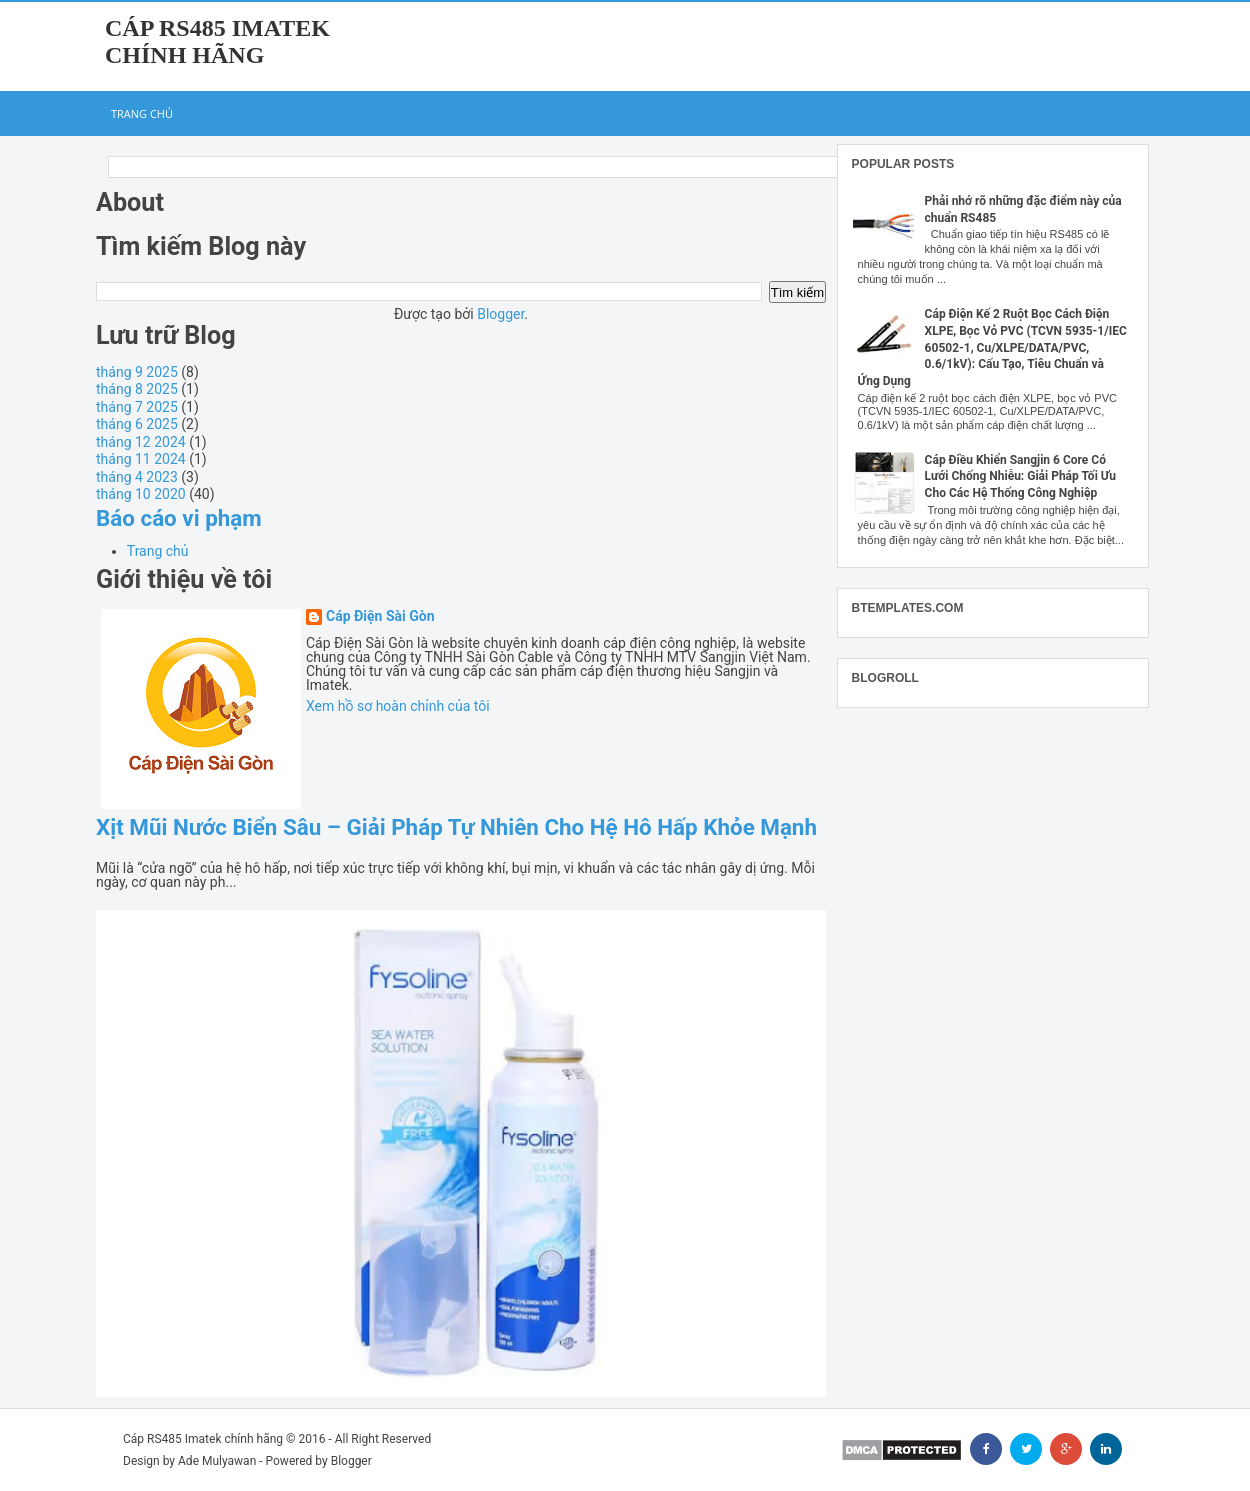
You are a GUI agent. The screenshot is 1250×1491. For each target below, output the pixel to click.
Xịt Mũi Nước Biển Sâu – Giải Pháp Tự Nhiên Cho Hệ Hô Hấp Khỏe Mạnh (456, 827)
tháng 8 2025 (137, 389)
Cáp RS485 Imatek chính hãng (217, 41)
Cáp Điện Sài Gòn (380, 616)
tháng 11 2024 (141, 459)
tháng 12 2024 (141, 442)
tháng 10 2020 (141, 494)
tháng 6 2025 (137, 424)
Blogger (500, 314)
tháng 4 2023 (137, 477)
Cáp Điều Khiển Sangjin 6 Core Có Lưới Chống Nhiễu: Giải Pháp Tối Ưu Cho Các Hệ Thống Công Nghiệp (1020, 477)
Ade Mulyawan (217, 1461)
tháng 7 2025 (137, 407)
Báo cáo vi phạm (179, 518)
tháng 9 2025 (137, 372)
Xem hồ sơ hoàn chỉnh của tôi (398, 706)
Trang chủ (142, 113)
